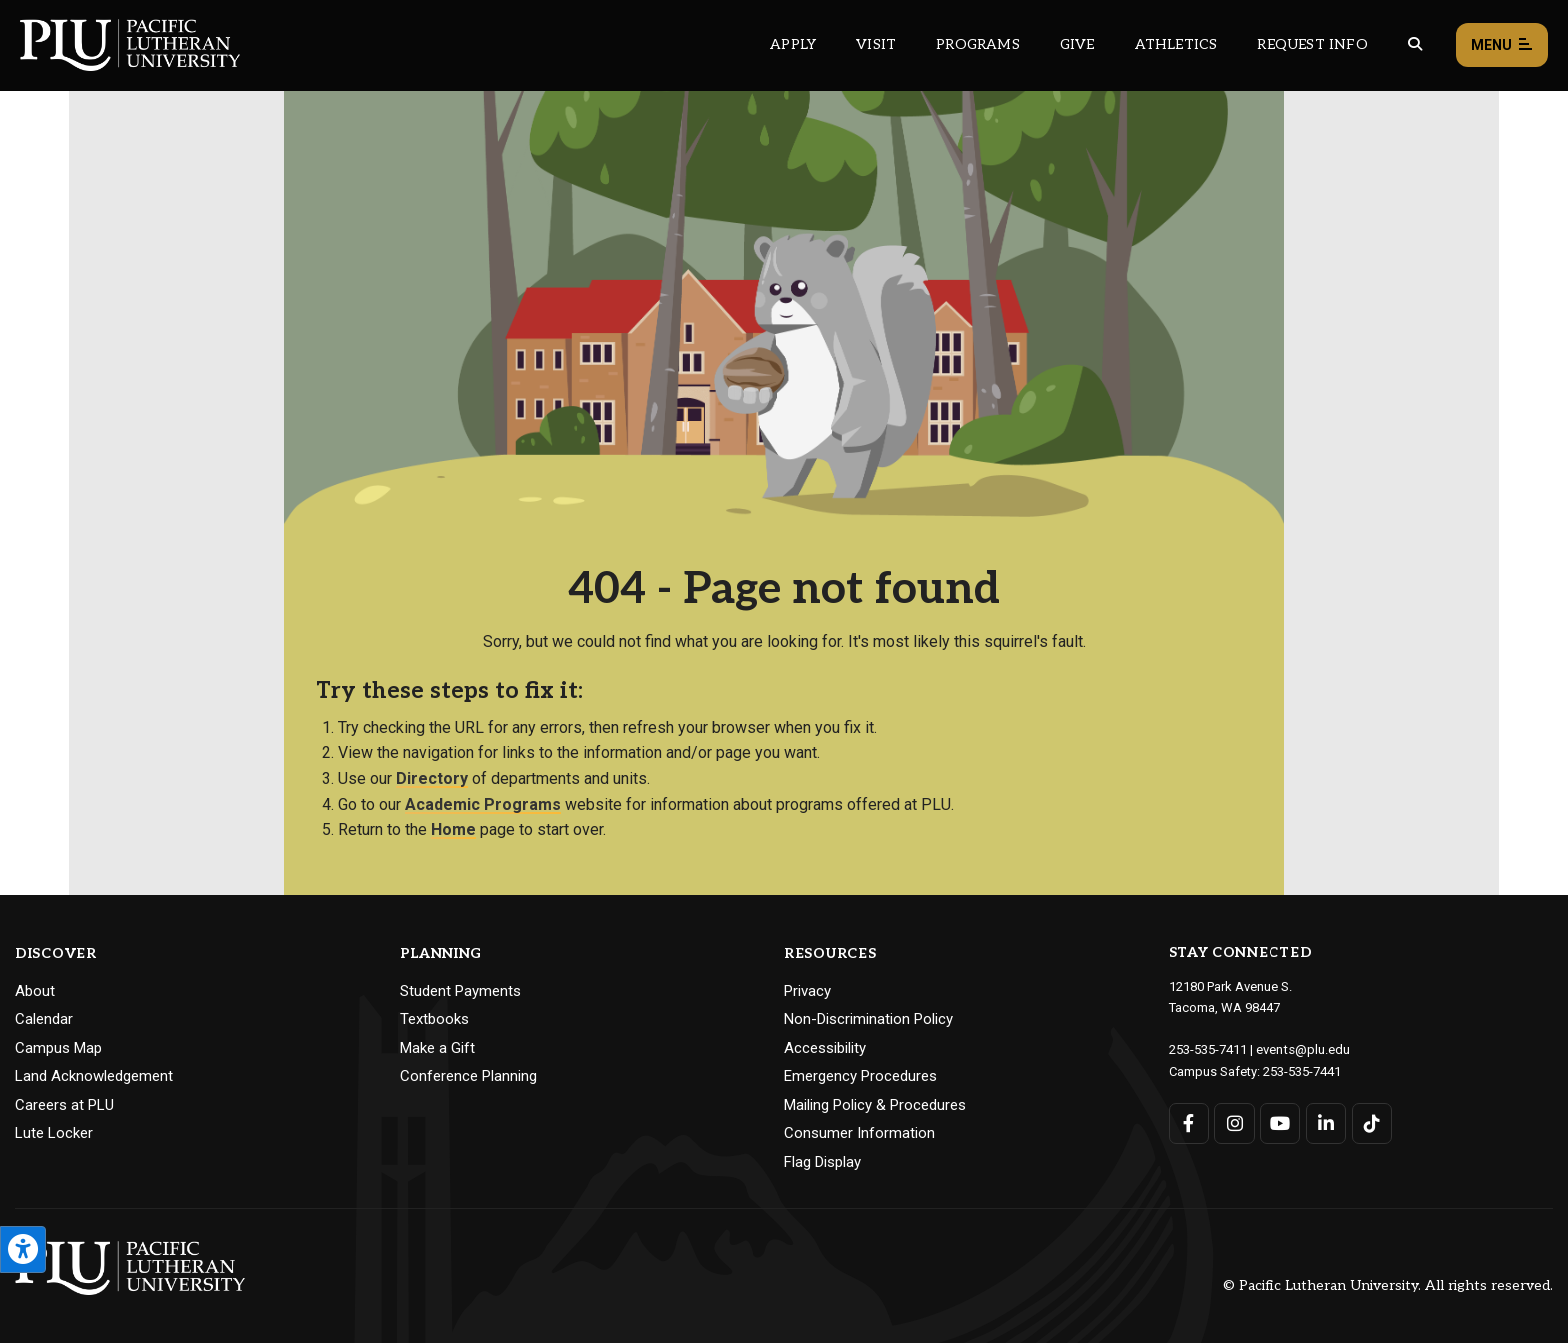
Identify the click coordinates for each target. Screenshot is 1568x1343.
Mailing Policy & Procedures (875, 1105)
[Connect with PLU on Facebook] (1189, 1121)
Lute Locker (54, 1133)
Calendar (44, 1019)
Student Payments (460, 991)
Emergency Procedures (860, 1076)
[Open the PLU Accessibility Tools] (23, 1249)
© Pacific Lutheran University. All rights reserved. (1388, 1285)
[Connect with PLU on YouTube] (1280, 1121)
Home (453, 829)
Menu (1502, 45)
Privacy (807, 991)
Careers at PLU (64, 1105)
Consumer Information (859, 1133)
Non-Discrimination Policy (868, 1019)
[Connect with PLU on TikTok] (1371, 1121)
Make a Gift (437, 1048)
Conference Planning (468, 1076)
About (35, 991)
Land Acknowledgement (94, 1076)
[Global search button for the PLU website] (1415, 44)
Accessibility (825, 1048)
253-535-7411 (1208, 1048)
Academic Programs (483, 804)
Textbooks (434, 1019)
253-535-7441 (1302, 1069)
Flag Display (822, 1162)
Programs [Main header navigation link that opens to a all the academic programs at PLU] (978, 44)
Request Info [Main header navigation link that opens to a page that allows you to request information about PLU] (1312, 44)
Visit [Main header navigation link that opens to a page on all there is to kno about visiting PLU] (876, 44)
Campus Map (58, 1048)
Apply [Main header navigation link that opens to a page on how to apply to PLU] (793, 44)
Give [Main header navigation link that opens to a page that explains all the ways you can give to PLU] (1077, 44)
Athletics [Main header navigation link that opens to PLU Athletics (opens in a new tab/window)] (1176, 44)
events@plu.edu (1302, 1048)
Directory (432, 778)
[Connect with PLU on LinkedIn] (1325, 1121)
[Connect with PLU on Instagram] (1234, 1121)
